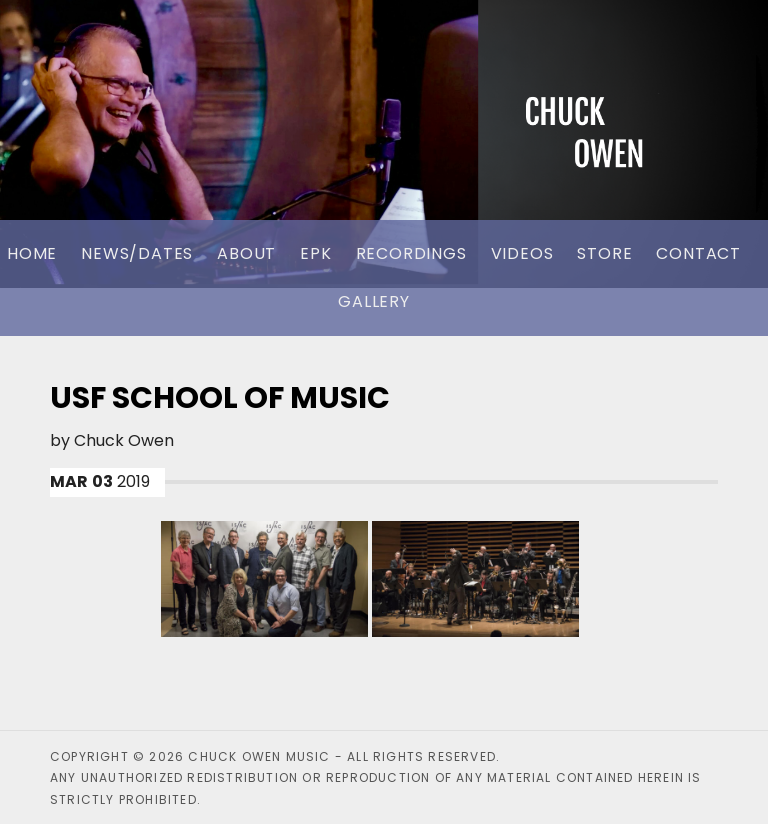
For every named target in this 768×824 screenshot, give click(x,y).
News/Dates (137, 253)
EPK (315, 253)
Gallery (374, 301)
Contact (698, 253)
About (246, 253)
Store (604, 253)
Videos (522, 253)
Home (32, 253)
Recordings (411, 253)
